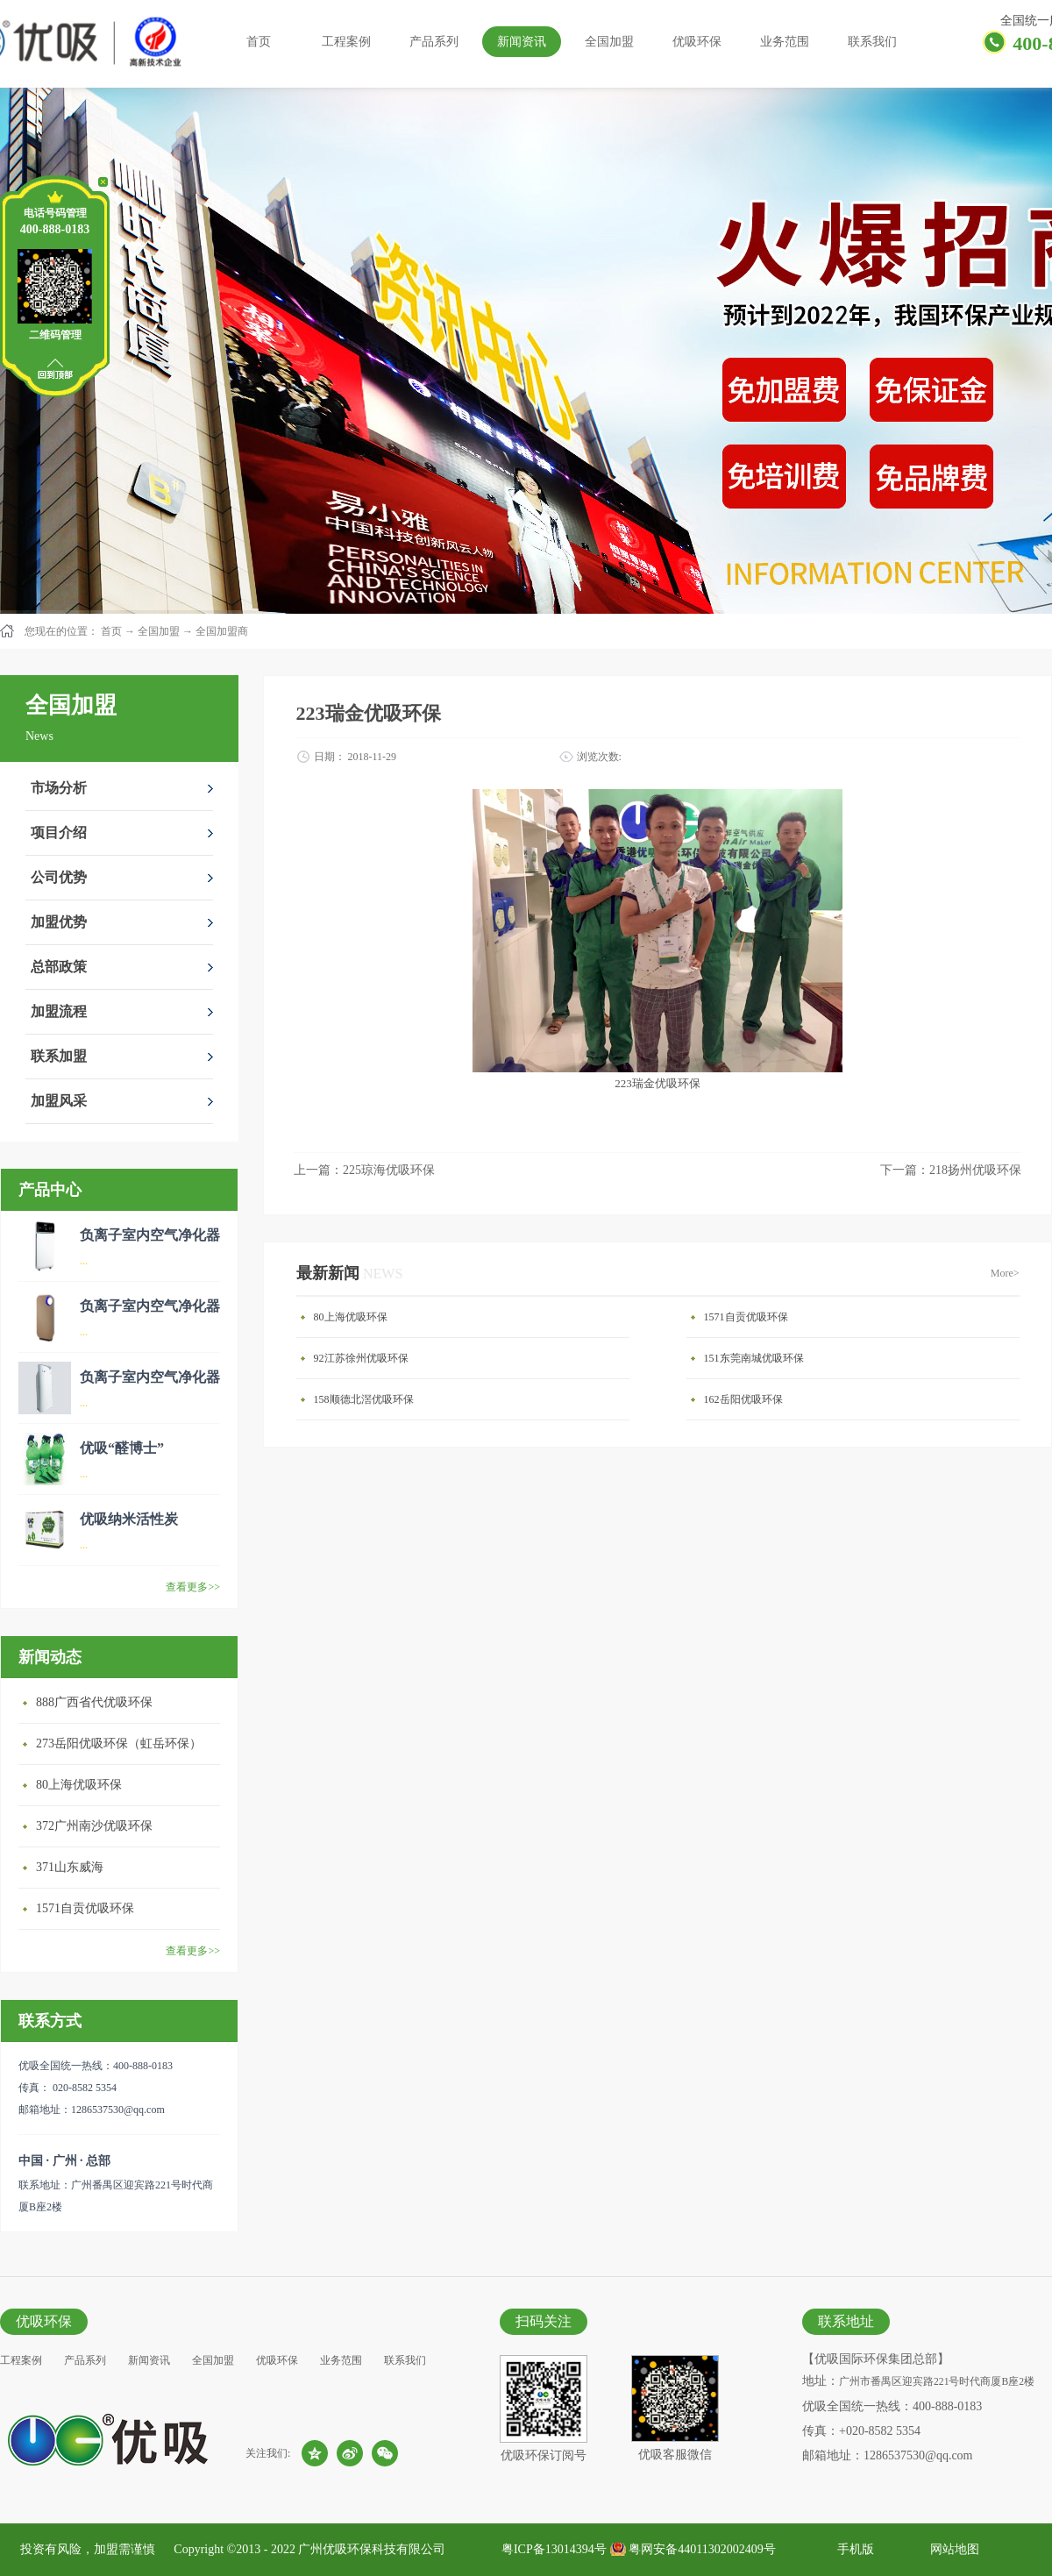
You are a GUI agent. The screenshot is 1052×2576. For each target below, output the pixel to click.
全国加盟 (159, 631)
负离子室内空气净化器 (150, 1235)
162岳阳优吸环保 (743, 1399)
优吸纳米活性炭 (129, 1519)
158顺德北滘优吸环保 (364, 1399)
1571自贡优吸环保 (85, 1908)
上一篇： (364, 1170)
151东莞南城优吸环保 (754, 1358)
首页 (258, 41)
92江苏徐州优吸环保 (361, 1358)
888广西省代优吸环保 (94, 1702)
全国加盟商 (221, 631)
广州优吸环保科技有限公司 (371, 2549)
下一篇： (950, 1170)
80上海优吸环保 (79, 1784)
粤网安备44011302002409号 (702, 2549)
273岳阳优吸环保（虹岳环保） (119, 1743)
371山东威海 (69, 1867)
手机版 (852, 2549)
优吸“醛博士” (122, 1448)
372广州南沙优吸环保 (94, 1825)
